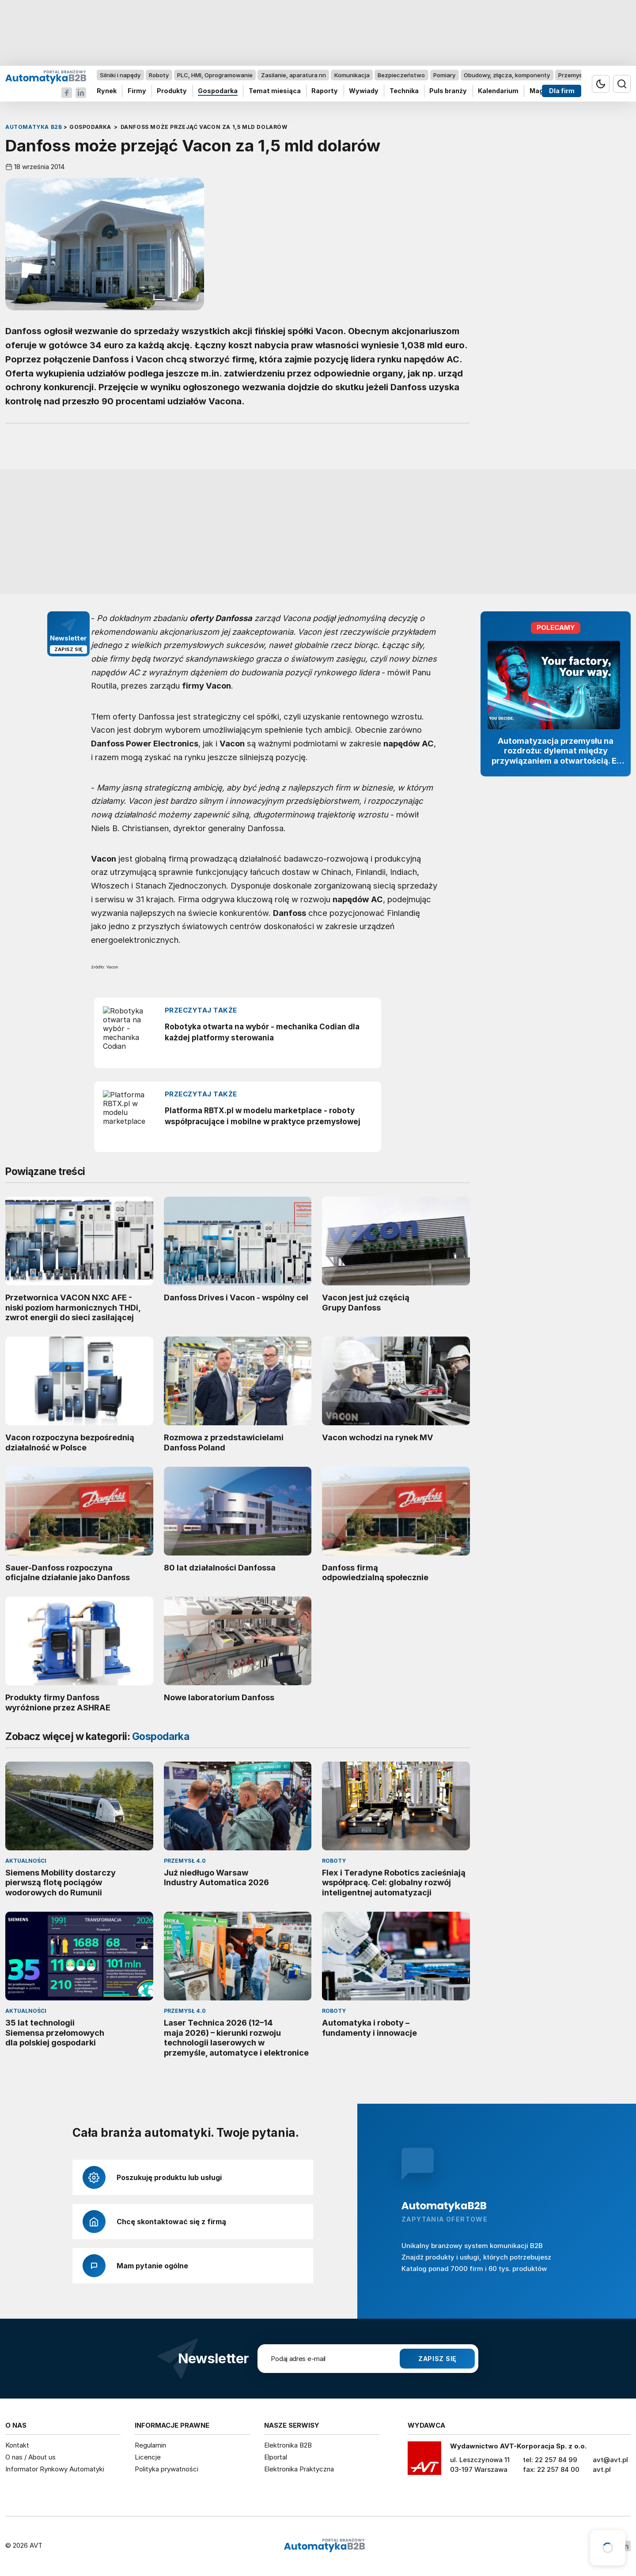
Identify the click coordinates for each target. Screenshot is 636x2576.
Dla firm (562, 91)
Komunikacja (352, 75)
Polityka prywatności (166, 2469)
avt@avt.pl (610, 2459)
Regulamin (150, 2445)
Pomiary (444, 75)
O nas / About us (30, 2457)
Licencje (148, 2457)
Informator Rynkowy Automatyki (54, 2469)
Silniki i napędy (120, 75)
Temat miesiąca (275, 91)
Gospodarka (218, 91)
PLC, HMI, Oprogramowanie (215, 75)
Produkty (172, 91)
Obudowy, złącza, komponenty (507, 75)
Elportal (275, 2457)
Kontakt (17, 2445)
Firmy (137, 91)
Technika (404, 91)
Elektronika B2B (288, 2445)
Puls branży (448, 91)
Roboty (159, 75)
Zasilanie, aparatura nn (293, 75)
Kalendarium (498, 91)
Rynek (107, 91)
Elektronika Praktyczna (299, 2469)
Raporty (324, 91)
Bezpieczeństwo (401, 75)
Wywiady (364, 91)
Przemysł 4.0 (576, 75)
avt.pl (602, 2469)
